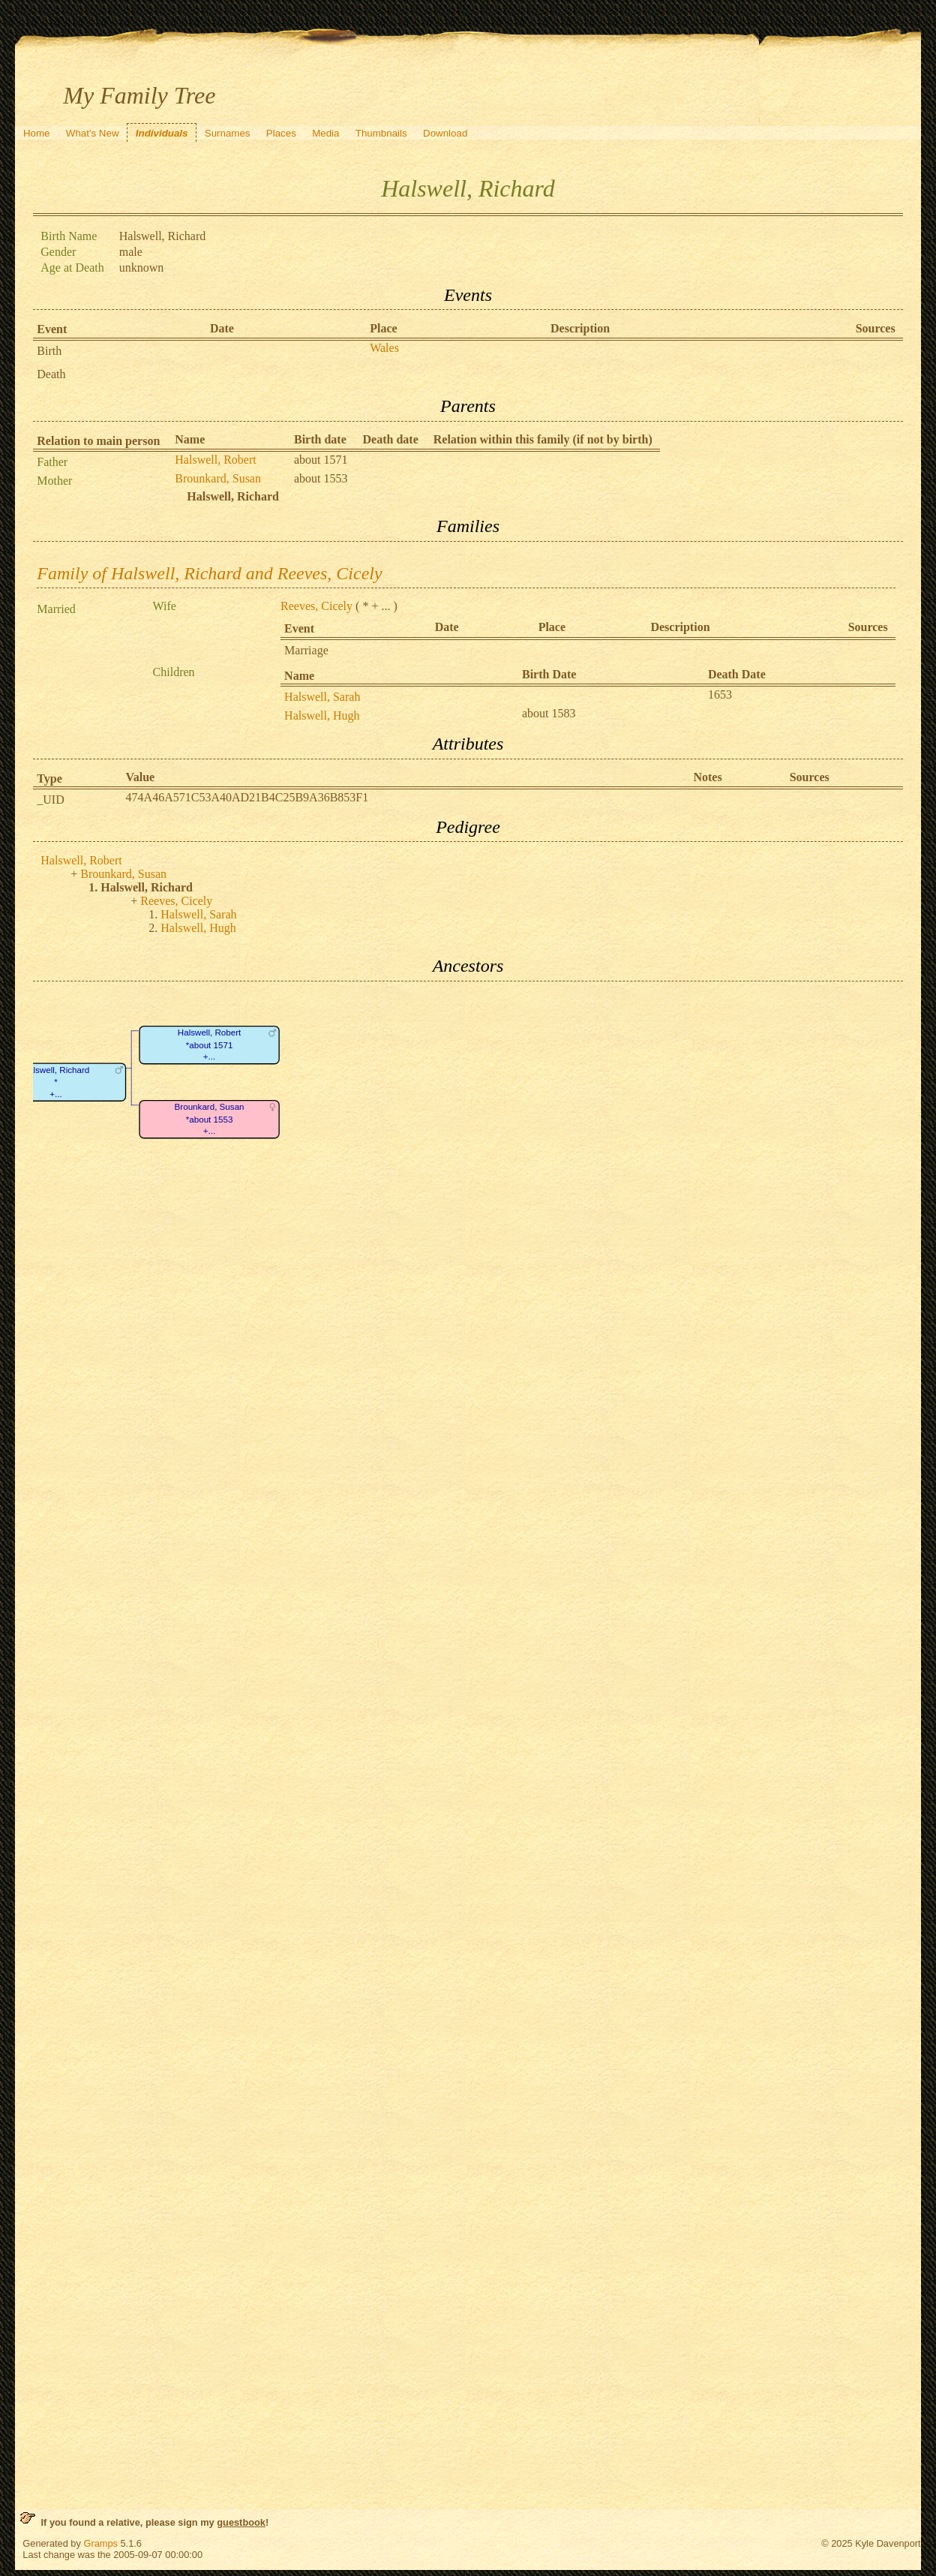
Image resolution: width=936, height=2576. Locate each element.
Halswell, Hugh (321, 715)
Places (281, 133)
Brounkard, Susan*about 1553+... (209, 1119)
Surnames (227, 133)
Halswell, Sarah (322, 696)
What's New (92, 133)
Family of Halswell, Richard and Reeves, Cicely (209, 573)
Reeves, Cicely (316, 606)
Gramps (100, 2543)
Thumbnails (381, 133)
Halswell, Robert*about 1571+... (210, 1044)
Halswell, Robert (215, 459)
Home (36, 133)
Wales (384, 347)
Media (325, 133)
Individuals (162, 133)
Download (445, 133)
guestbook (241, 2522)
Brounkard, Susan (218, 478)
